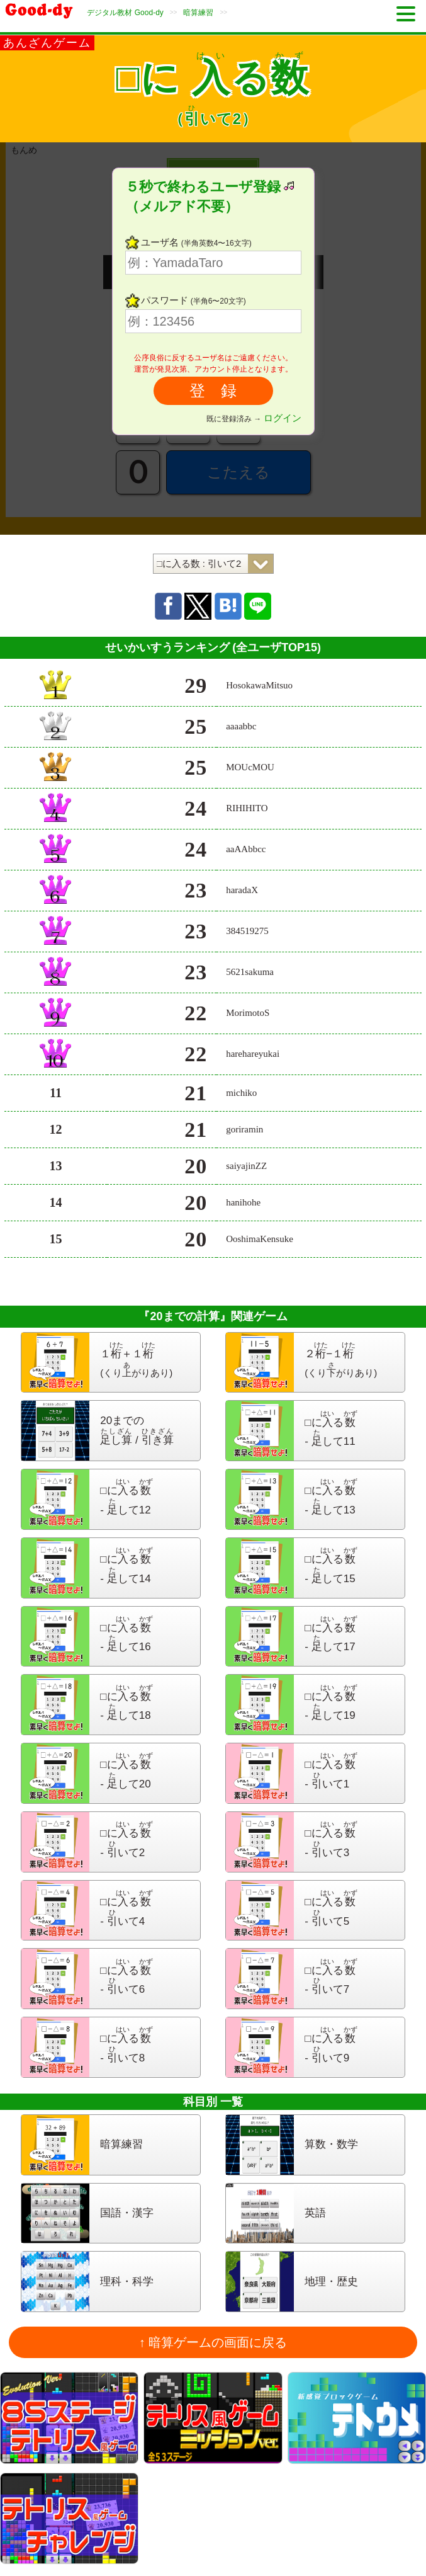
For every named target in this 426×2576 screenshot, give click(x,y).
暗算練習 (198, 12)
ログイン (282, 418)
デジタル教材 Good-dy (125, 12)
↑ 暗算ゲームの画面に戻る (213, 2342)
